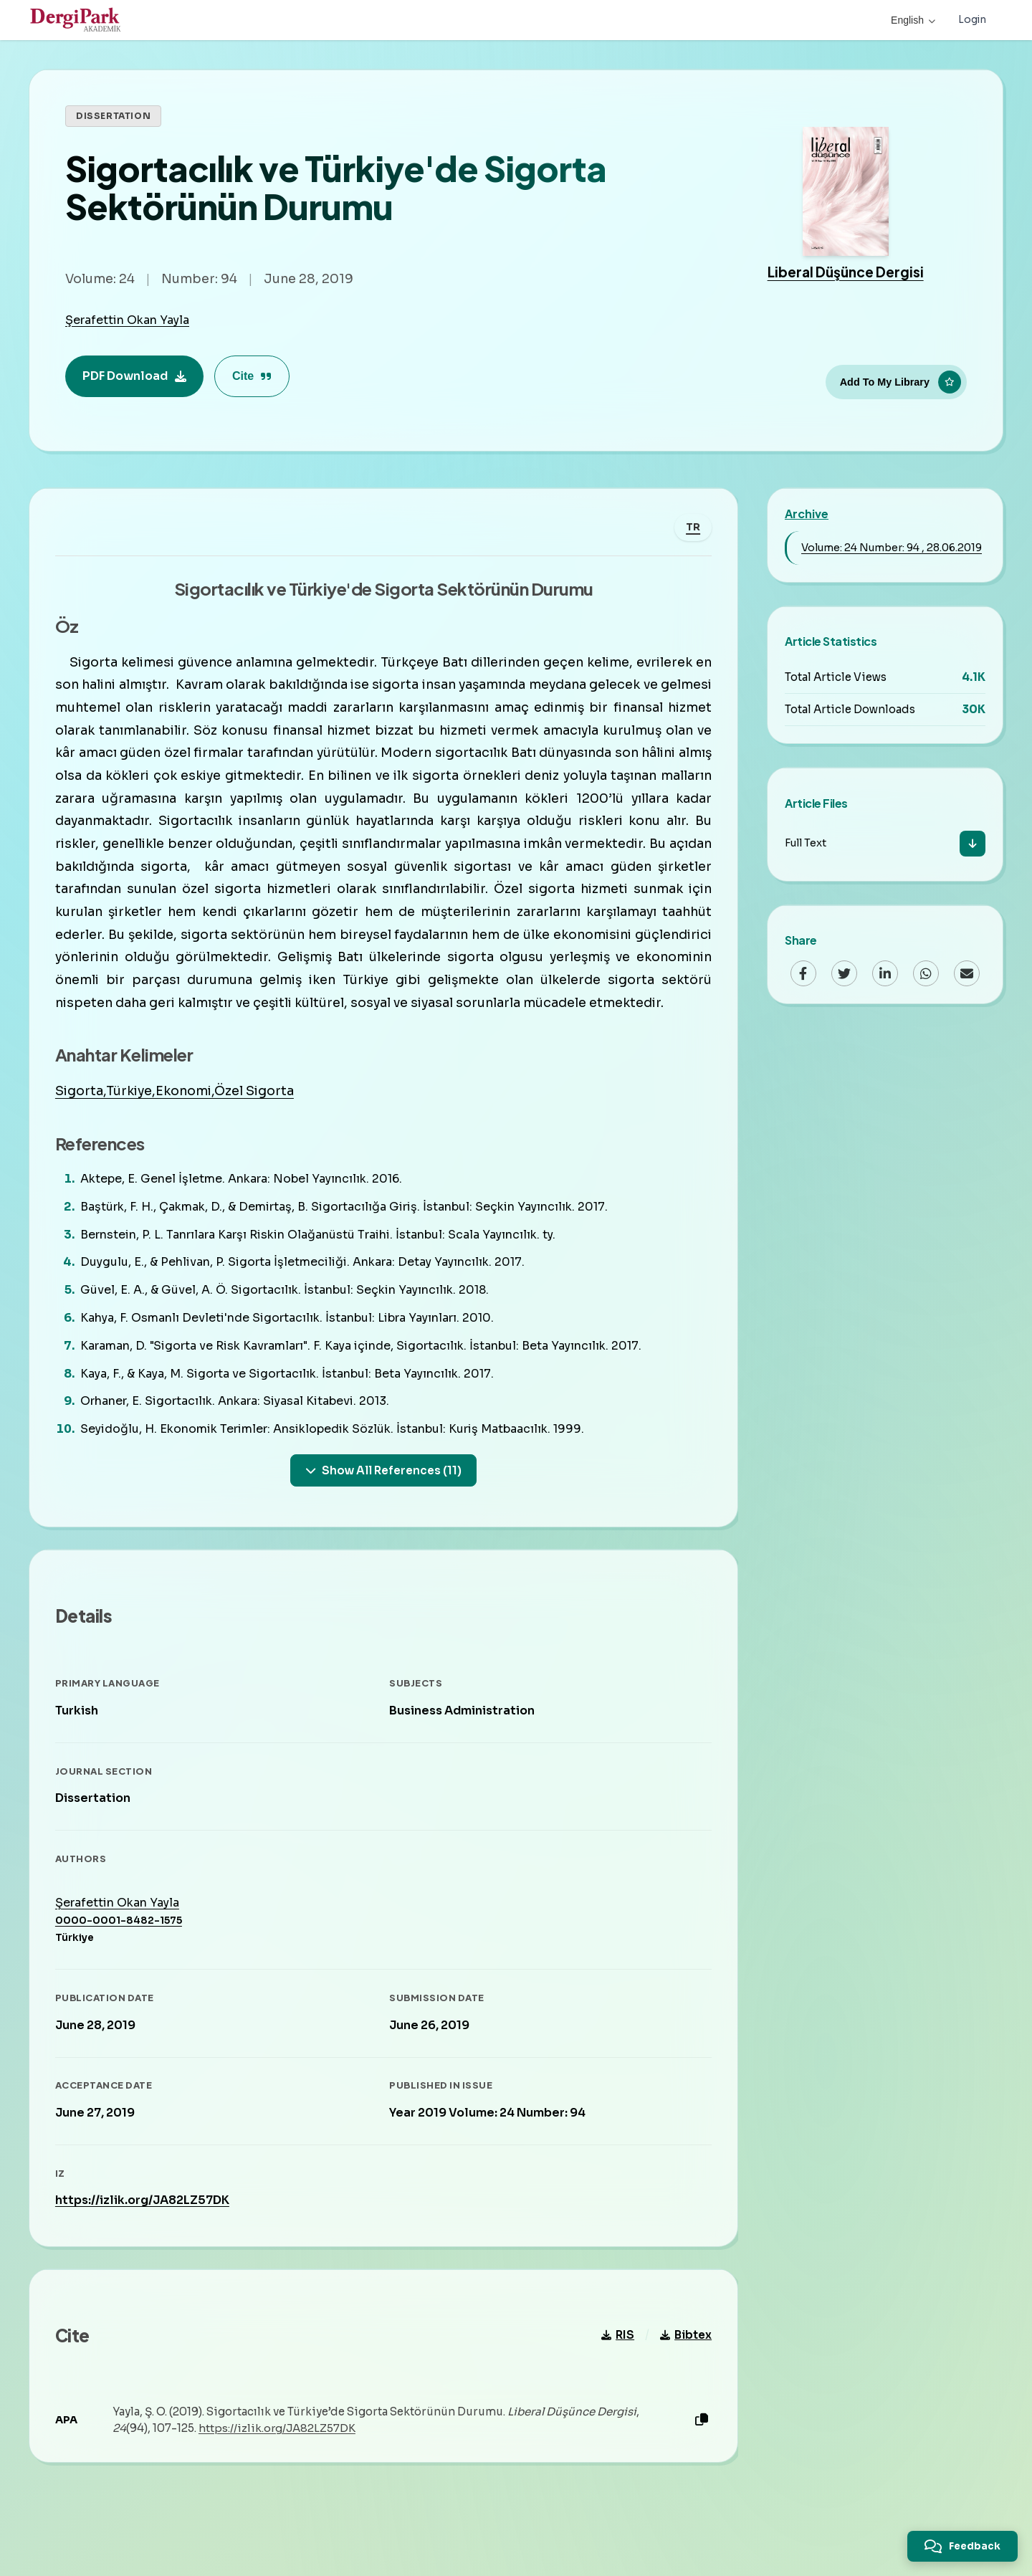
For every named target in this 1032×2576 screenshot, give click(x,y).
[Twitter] (844, 973)
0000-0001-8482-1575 (121, 1952)
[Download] (972, 844)
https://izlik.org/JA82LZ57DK (145, 2231)
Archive (806, 513)
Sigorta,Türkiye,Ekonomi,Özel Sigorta (177, 1117)
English (912, 20)
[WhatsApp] (926, 973)
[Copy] (699, 2457)
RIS (614, 2372)
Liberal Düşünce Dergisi (846, 271)
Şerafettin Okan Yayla (127, 320)
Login (971, 20)
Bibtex (683, 2372)
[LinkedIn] (885, 973)
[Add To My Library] (896, 380)
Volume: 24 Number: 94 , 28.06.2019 (891, 547)
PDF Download (134, 375)
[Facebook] (803, 973)
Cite (252, 376)
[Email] (967, 973)
